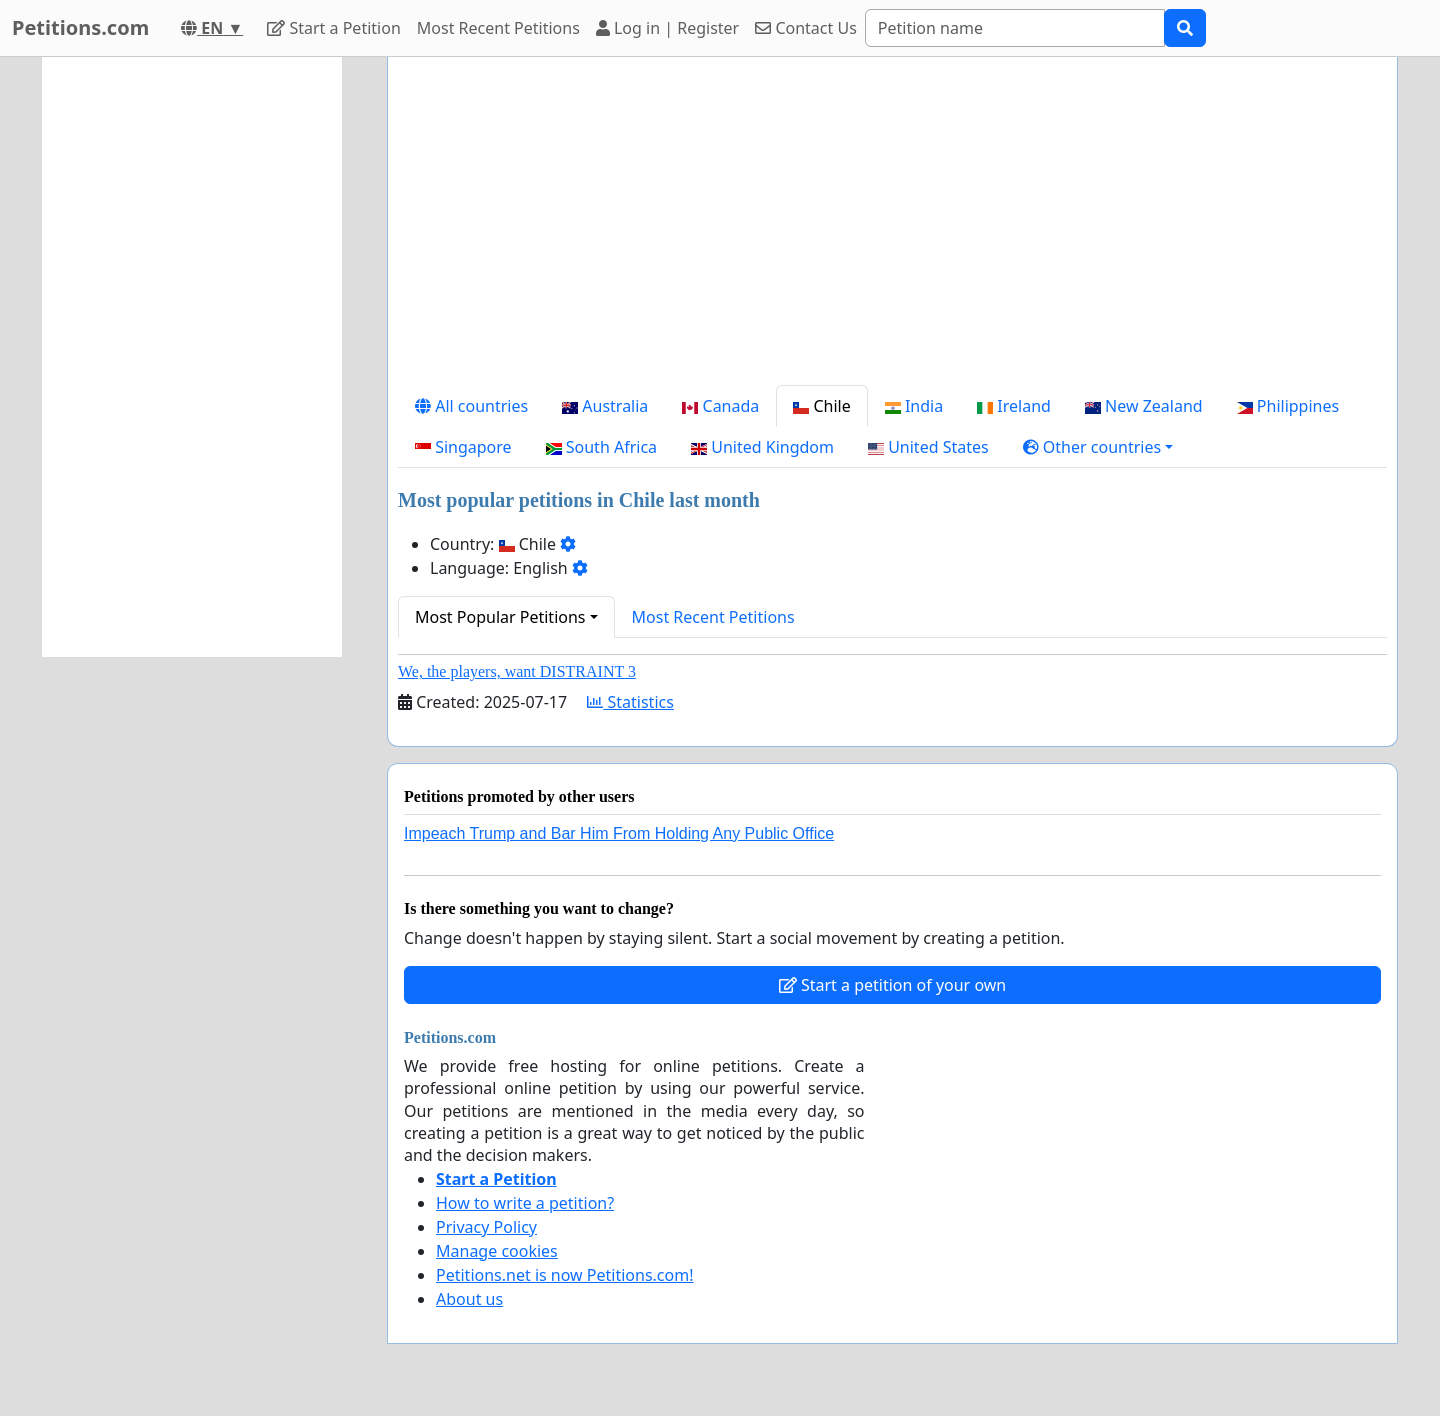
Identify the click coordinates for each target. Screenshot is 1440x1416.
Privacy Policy (486, 1227)
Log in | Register (667, 28)
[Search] (1015, 28)
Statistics (630, 702)
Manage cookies (497, 1251)
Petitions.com (80, 27)
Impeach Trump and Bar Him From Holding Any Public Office (619, 833)
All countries (471, 406)
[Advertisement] (892, 229)
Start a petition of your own (892, 985)
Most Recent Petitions (498, 28)
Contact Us (806, 28)
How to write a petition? (525, 1203)
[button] (1098, 447)
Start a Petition (333, 28)
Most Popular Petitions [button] (500, 617)
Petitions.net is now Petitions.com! (564, 1275)
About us (469, 1299)
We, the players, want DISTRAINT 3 (517, 671)
